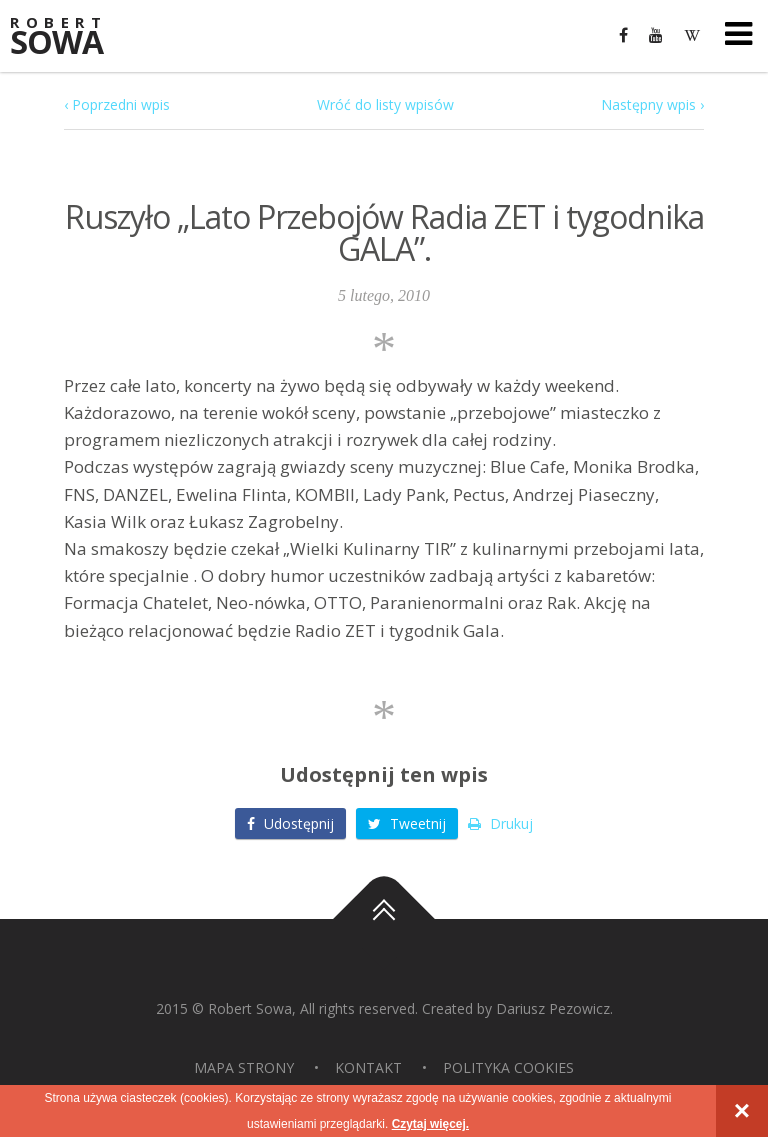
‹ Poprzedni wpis (117, 104)
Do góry (384, 919)
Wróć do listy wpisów (385, 104)
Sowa (70, 37)
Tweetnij (407, 823)
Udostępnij (290, 823)
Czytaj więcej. (430, 1124)
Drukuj (500, 823)
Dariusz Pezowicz (553, 1008)
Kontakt (368, 1067)
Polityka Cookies (508, 1067)
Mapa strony (244, 1067)
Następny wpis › (652, 104)
